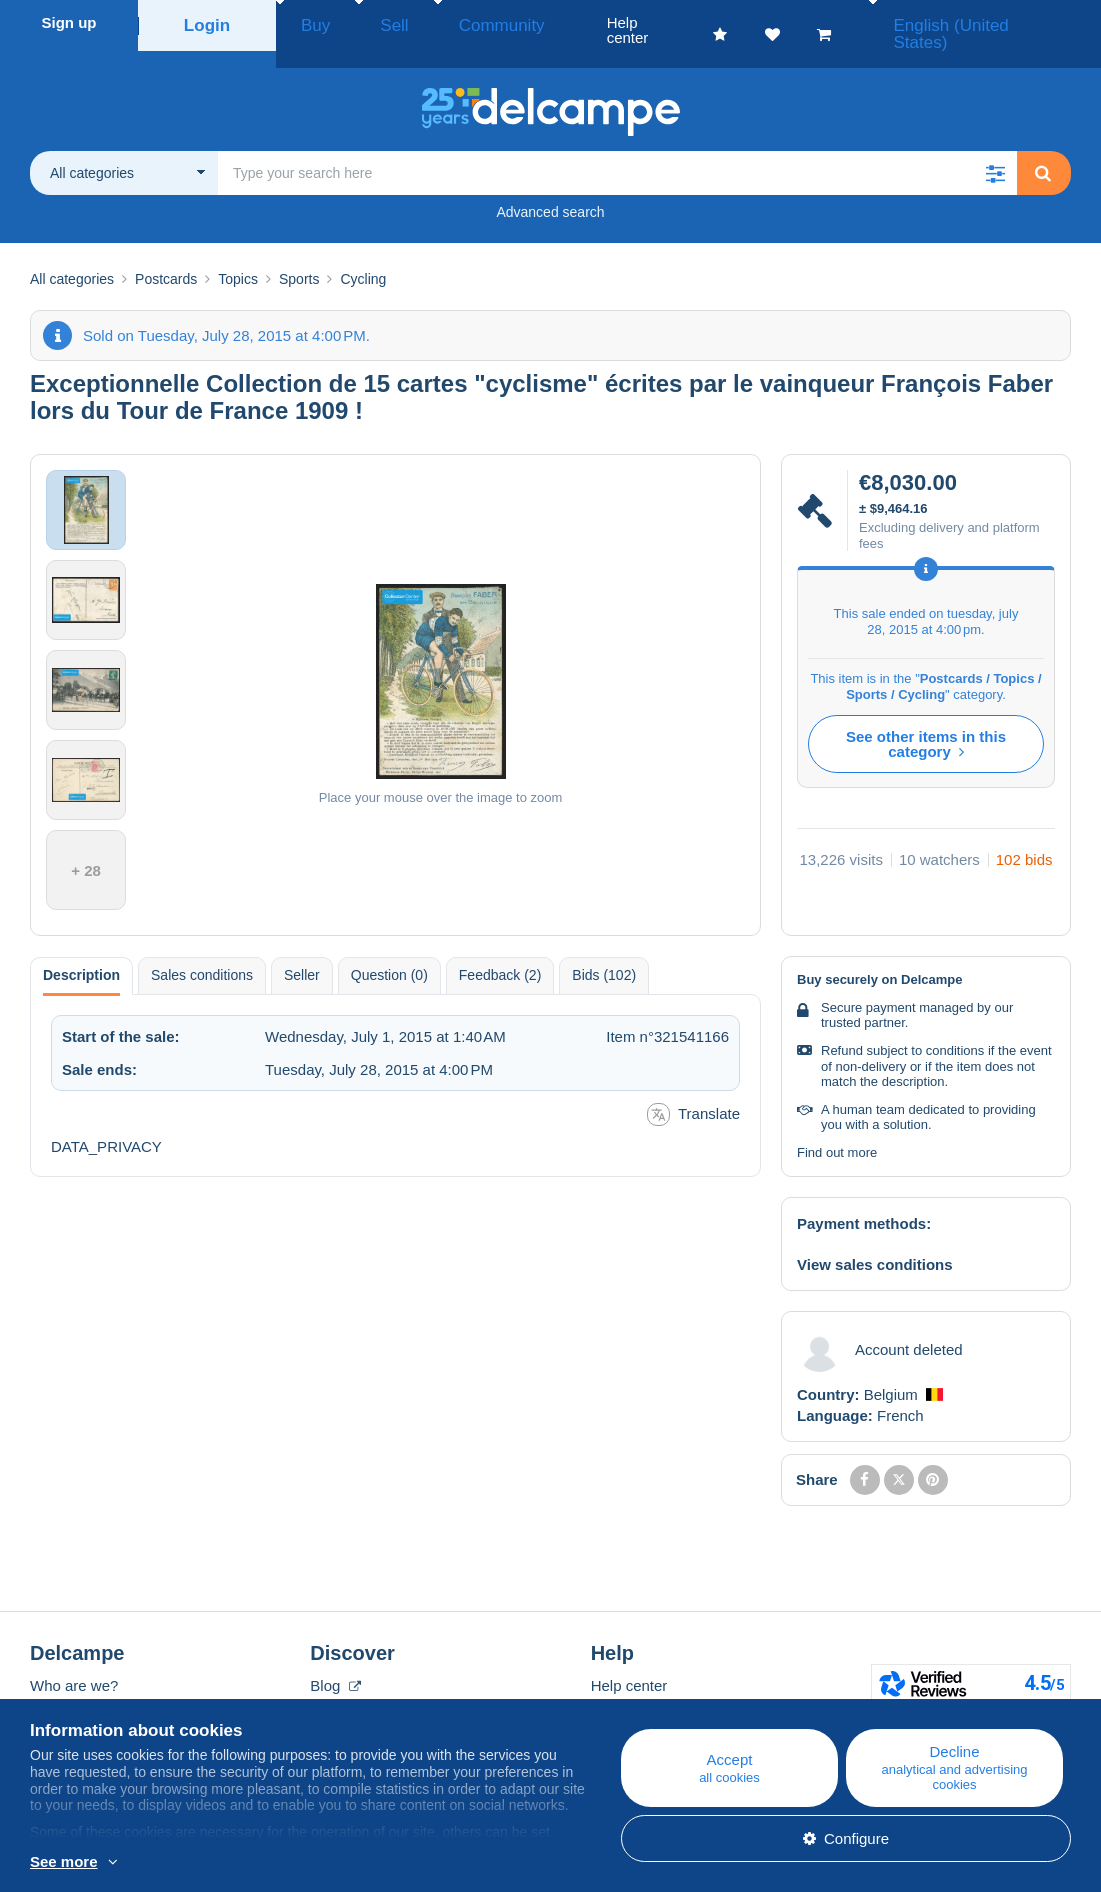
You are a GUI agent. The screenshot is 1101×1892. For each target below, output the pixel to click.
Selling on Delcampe (660, 1710)
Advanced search (550, 189)
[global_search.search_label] (617, 150)
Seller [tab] (302, 952)
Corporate (73, 1686)
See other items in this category (926, 721)
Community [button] (455, 22)
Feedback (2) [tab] (500, 952)
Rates (49, 1710)
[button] (995, 150)
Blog (335, 1662)
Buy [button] (309, 22)
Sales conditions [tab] (202, 952)
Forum (331, 1710)
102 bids (1024, 836)
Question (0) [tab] (389, 952)
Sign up (69, 22)
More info (254, 1863)
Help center (629, 1662)
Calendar (340, 1686)
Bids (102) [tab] (604, 952)
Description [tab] (81, 952)
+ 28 (86, 847)
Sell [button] (369, 22)
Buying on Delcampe (660, 1686)
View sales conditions (875, 1241)
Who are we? (74, 1662)
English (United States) (999, 22)
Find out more (837, 1129)
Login (207, 22)
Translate (693, 1091)
